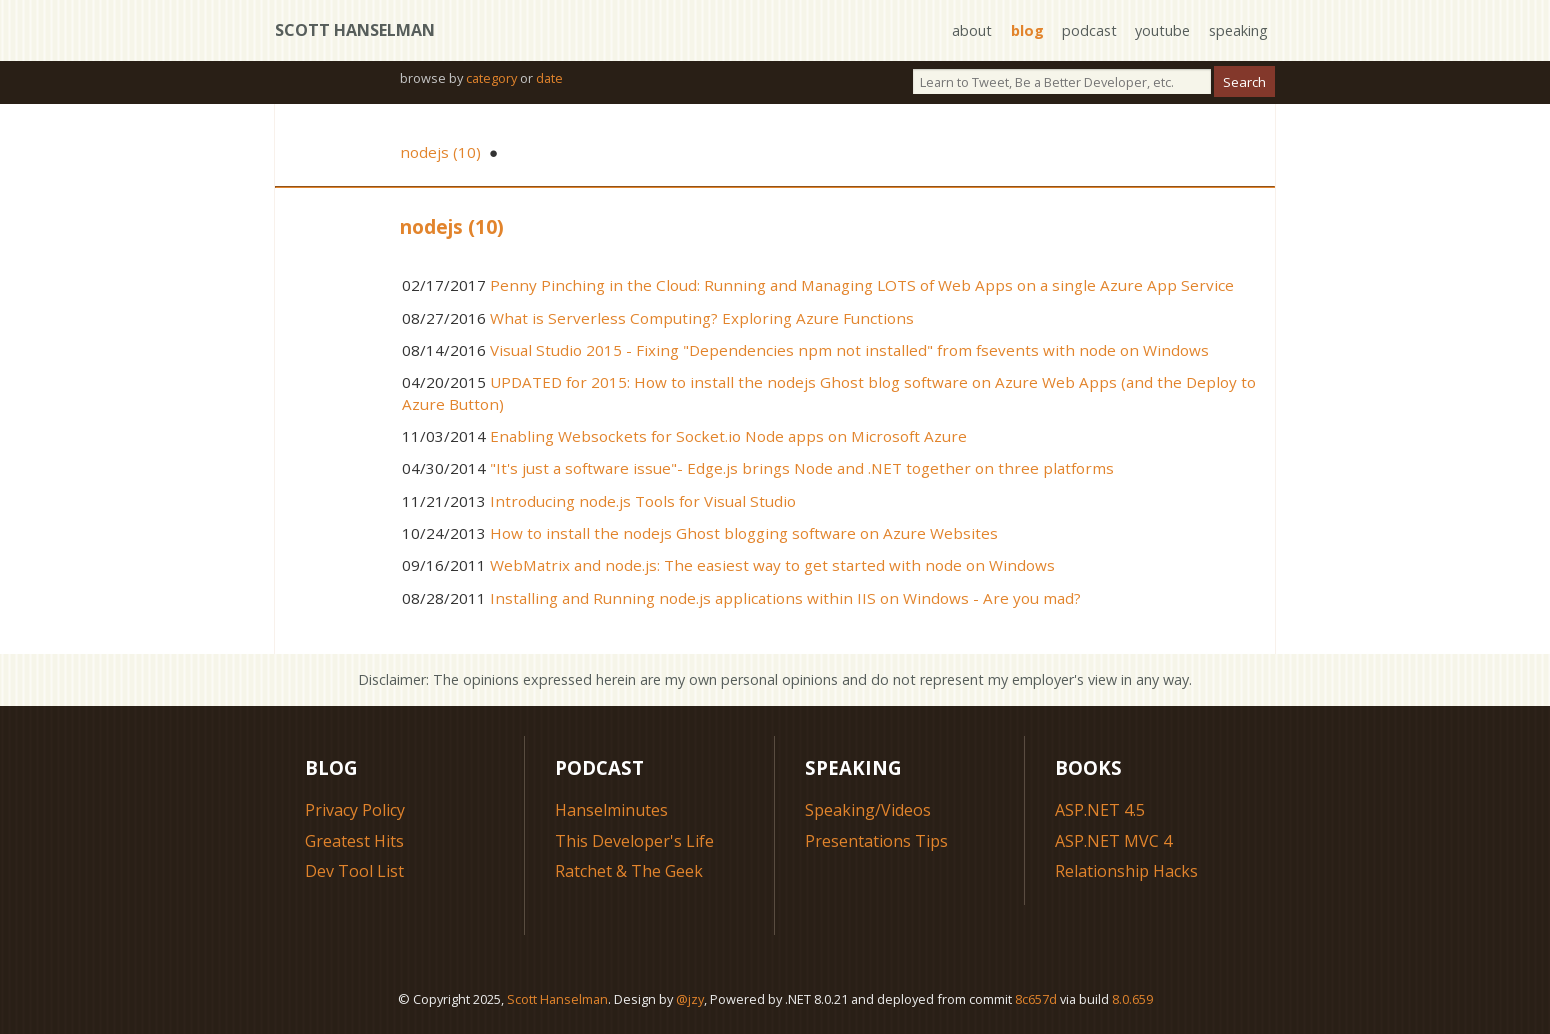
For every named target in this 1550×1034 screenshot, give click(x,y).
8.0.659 (1132, 999)
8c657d (1036, 999)
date (549, 78)
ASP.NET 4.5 (1100, 810)
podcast (1089, 30)
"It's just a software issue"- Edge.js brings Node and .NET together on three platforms (802, 468)
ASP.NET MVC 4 (1113, 841)
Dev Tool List (354, 871)
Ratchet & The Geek (629, 871)
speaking (1238, 30)
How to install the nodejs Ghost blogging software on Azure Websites (744, 533)
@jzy (690, 999)
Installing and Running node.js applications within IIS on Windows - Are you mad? (785, 598)
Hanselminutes (611, 810)
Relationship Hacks (1126, 871)
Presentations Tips (876, 841)
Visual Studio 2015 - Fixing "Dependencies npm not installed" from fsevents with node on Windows (849, 350)
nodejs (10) (440, 152)
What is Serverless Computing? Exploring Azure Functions (702, 318)
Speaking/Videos (868, 810)
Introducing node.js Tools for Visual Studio (643, 501)
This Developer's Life (634, 841)
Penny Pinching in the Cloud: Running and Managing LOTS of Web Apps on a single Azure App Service (862, 285)
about (972, 30)
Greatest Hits (354, 841)
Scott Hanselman (355, 30)
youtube (1162, 30)
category (491, 78)
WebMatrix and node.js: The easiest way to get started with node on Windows (772, 565)
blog (1027, 30)
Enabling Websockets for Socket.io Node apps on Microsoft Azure (728, 436)
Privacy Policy (355, 810)
